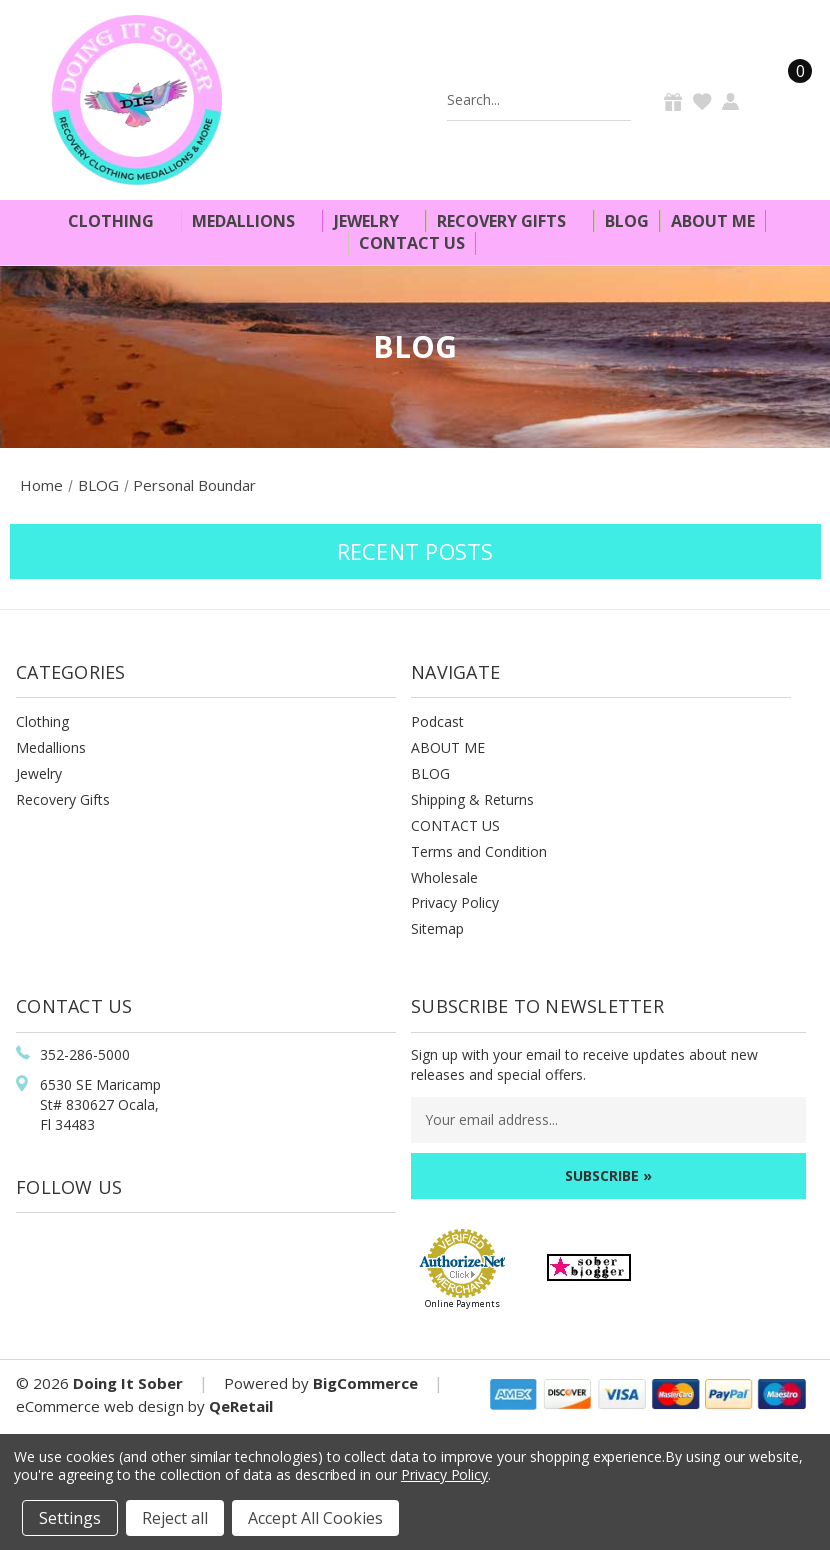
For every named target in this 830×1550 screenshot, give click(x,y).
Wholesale (444, 877)
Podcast (437, 721)
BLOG (430, 773)
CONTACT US (455, 825)
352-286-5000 (85, 1054)
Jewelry (375, 221)
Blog (627, 221)
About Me (713, 221)
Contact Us (412, 243)
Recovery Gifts (510, 221)
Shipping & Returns (472, 799)
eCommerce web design (100, 1406)
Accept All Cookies (315, 1518)
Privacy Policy (455, 902)
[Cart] (788, 99)
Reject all (175, 1518)
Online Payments (462, 1303)
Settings (70, 1518)
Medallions (252, 221)
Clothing (119, 221)
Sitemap (437, 928)
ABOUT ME (448, 747)
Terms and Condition (479, 851)
